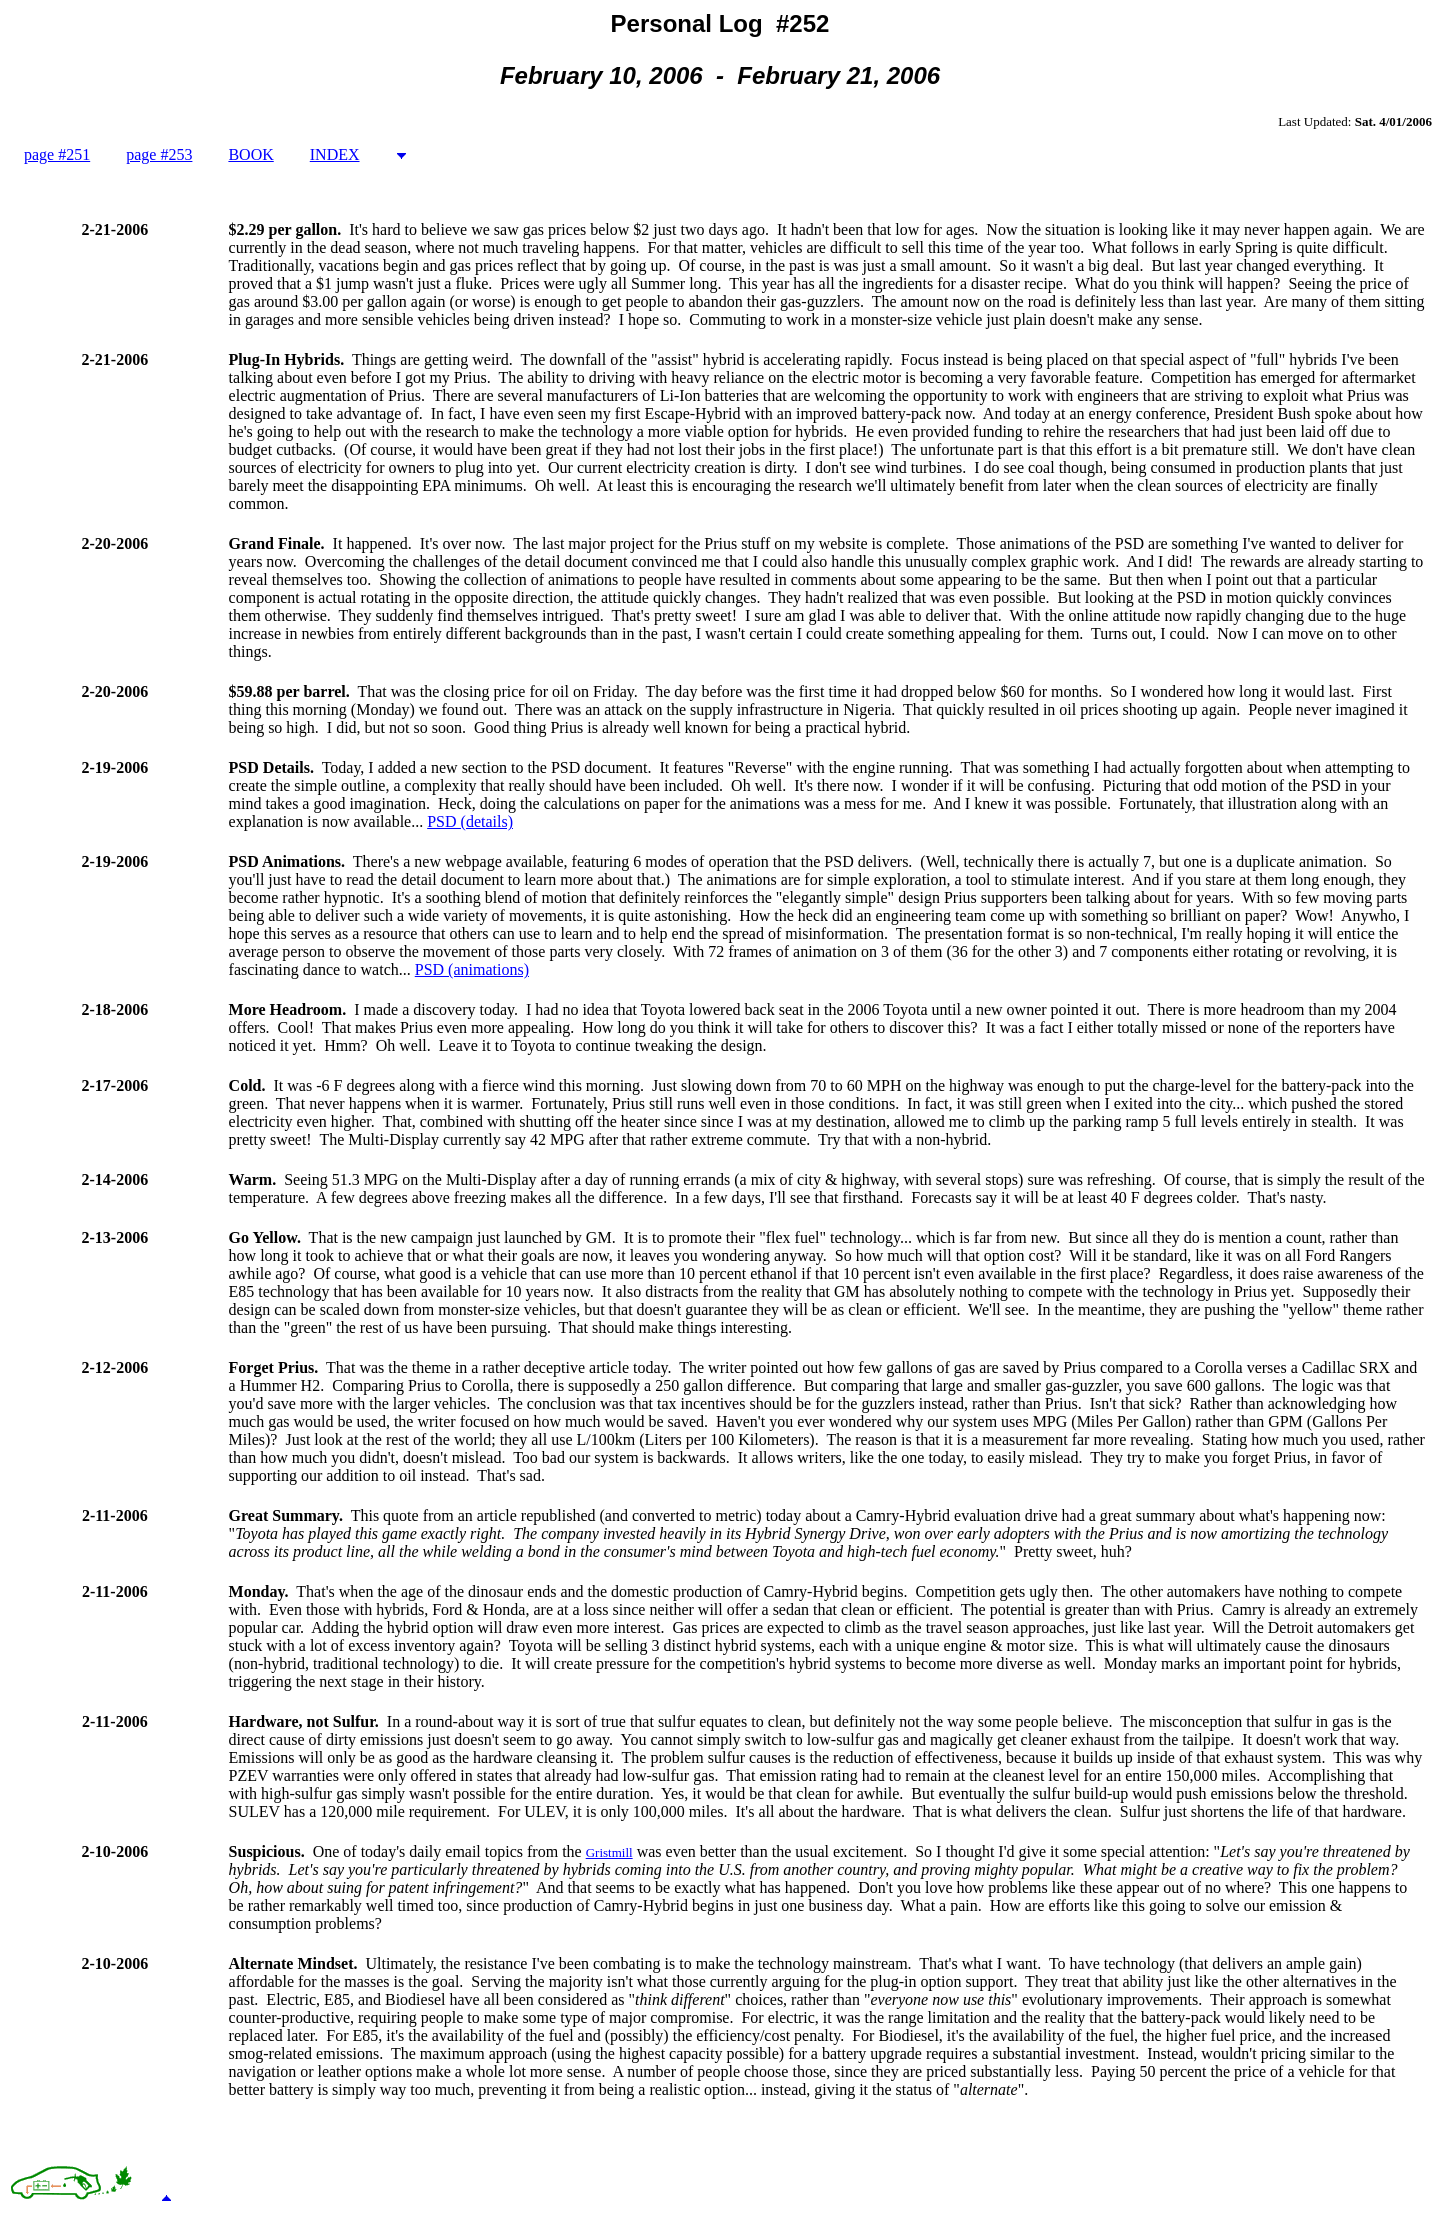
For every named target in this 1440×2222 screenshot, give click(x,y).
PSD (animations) (472, 969)
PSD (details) (470, 821)
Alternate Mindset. (293, 1963)
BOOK (250, 154)
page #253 (159, 154)
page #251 (57, 154)
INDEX (335, 154)
